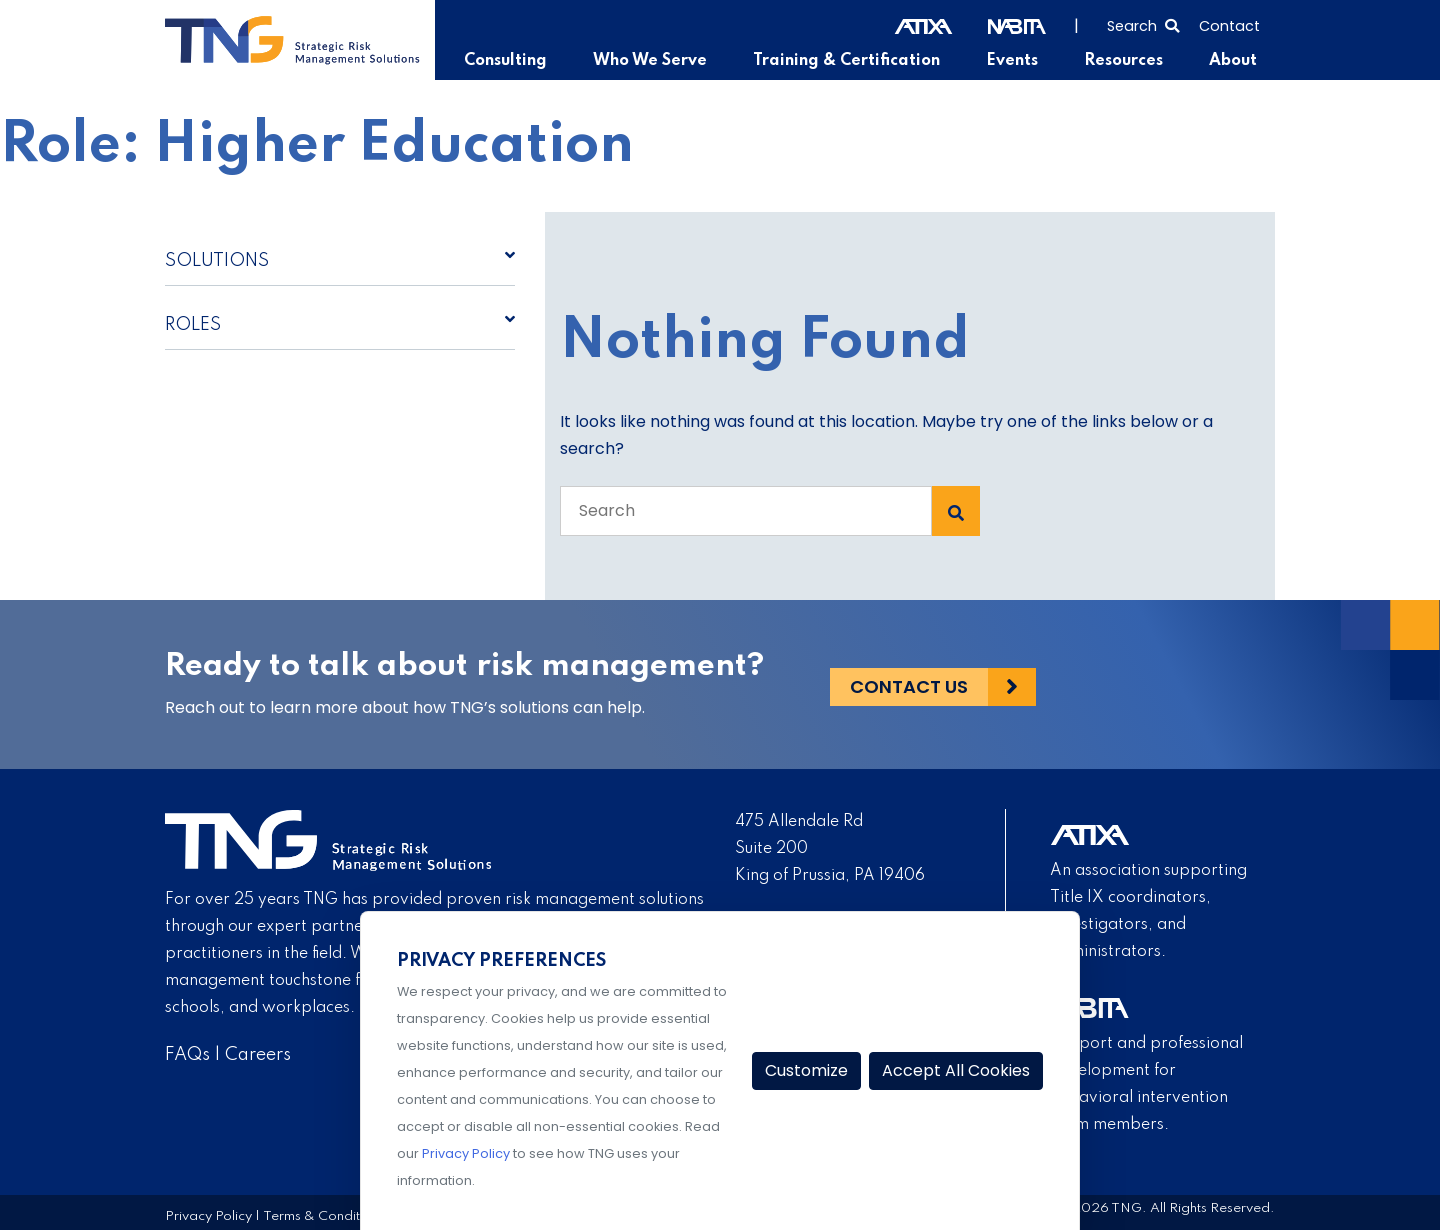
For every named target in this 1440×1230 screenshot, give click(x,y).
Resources (1124, 61)
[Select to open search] (1143, 24)
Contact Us (909, 684)
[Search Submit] (956, 511)
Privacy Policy (208, 1215)
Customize (806, 1070)
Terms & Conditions (324, 1215)
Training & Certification (850, 61)
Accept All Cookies (956, 1070)
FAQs (187, 1055)
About (1233, 61)
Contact (1229, 26)
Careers (258, 1055)
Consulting (512, 61)
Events (1014, 61)
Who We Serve (655, 61)
